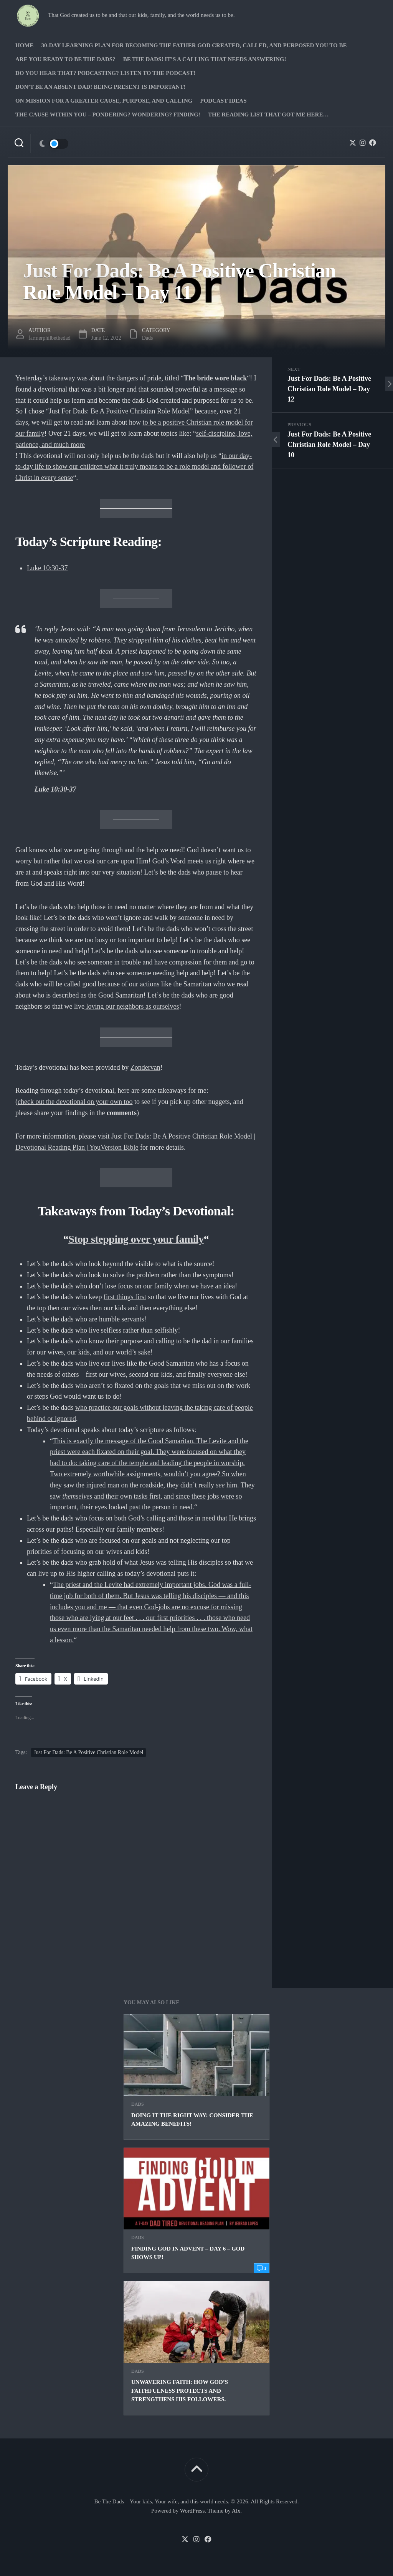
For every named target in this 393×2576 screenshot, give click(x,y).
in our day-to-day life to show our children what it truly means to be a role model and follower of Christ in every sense (134, 467)
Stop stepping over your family (136, 1239)
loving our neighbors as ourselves (131, 1006)
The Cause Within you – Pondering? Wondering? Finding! (107, 114)
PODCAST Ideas (223, 101)
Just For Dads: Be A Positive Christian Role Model (119, 411)
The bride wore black (215, 378)
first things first (125, 1297)
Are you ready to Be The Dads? (65, 59)
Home (24, 45)
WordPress (192, 2511)
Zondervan (145, 1067)
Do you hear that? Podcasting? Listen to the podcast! (105, 73)
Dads (137, 2104)
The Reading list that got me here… (268, 114)
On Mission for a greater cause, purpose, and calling (103, 101)
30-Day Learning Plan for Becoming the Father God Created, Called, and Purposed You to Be (194, 45)
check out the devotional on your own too (75, 1101)
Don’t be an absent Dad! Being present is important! (100, 87)
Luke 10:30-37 (47, 568)
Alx (236, 2511)
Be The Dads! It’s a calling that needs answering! (204, 59)
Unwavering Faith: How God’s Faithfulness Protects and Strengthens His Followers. (179, 2390)
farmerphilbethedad (49, 338)
